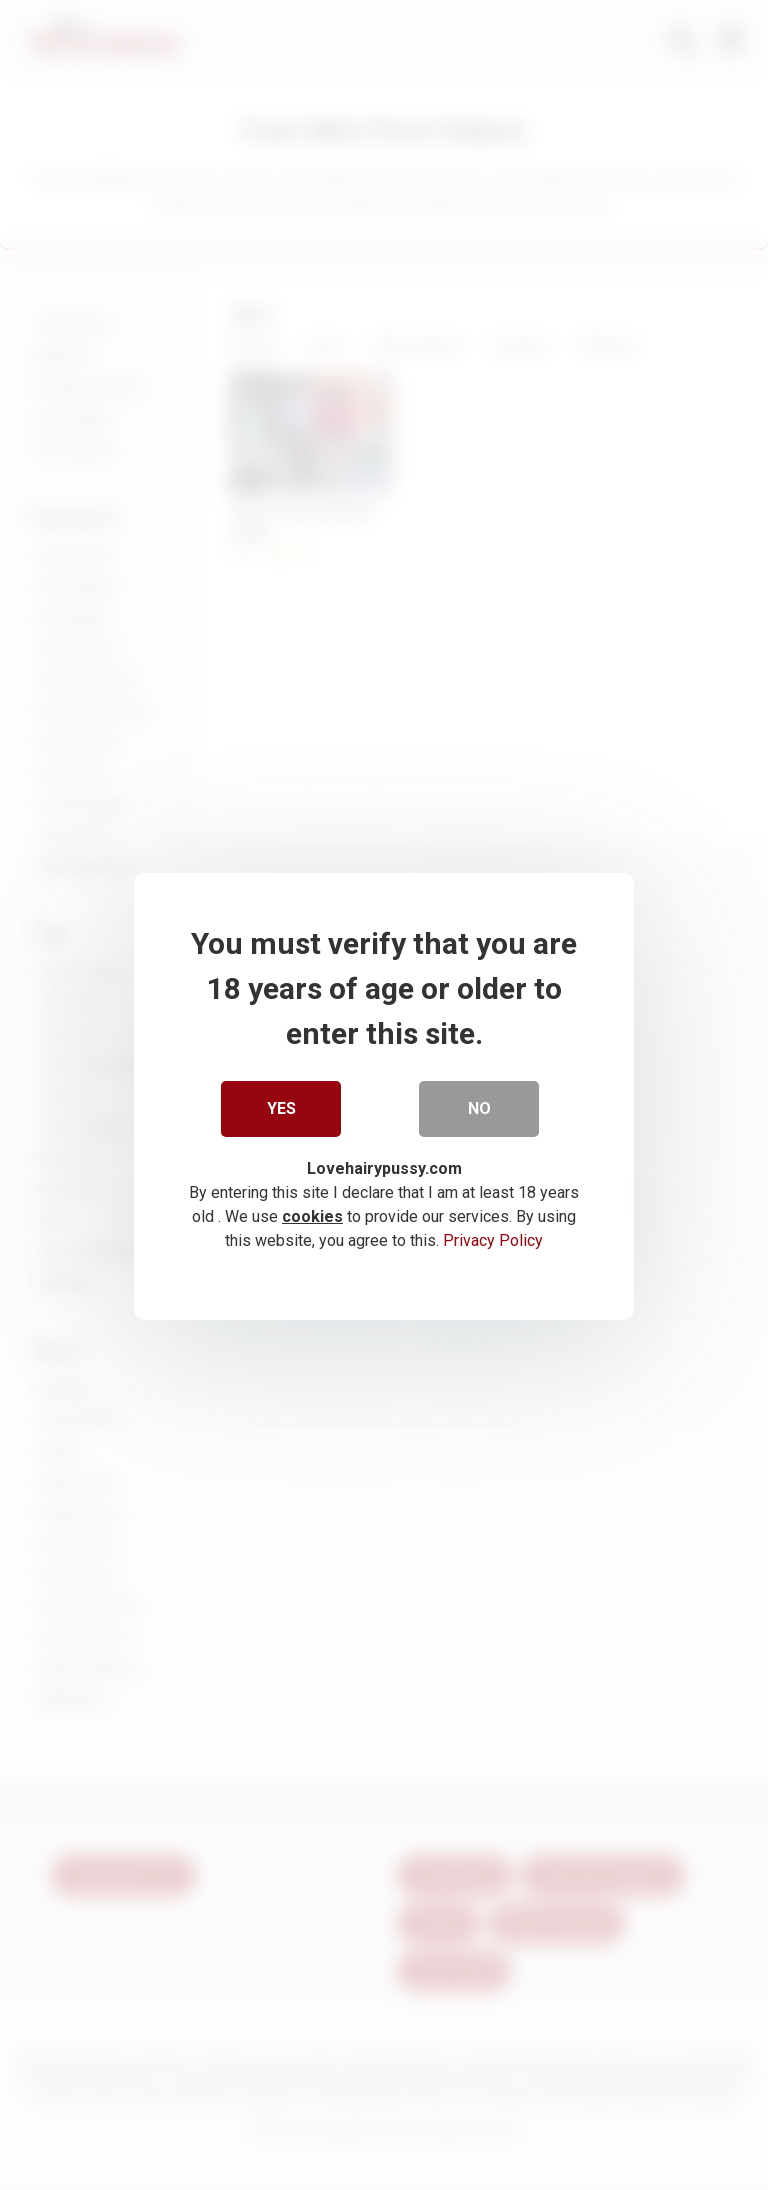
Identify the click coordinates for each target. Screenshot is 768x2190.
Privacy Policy (493, 1238)
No (479, 1107)
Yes (281, 1107)
